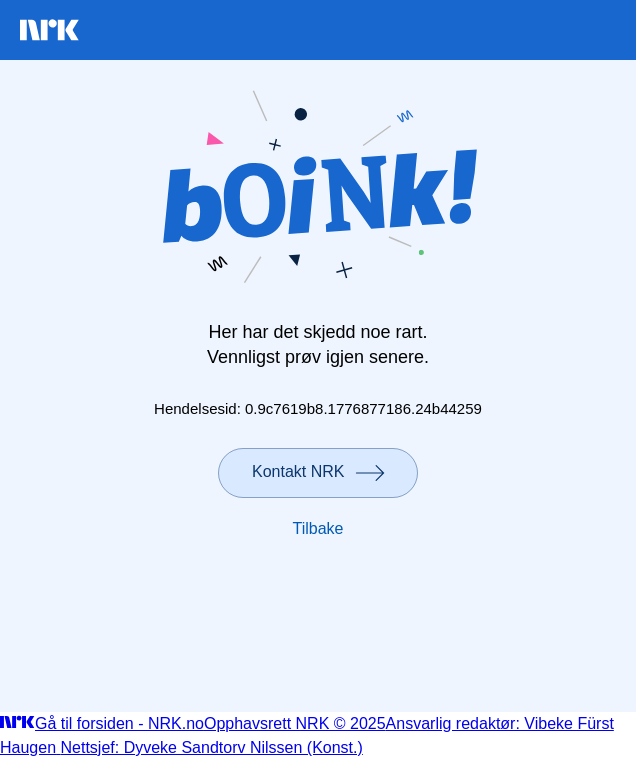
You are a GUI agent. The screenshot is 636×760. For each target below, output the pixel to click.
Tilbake (318, 528)
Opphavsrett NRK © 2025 (295, 723)
